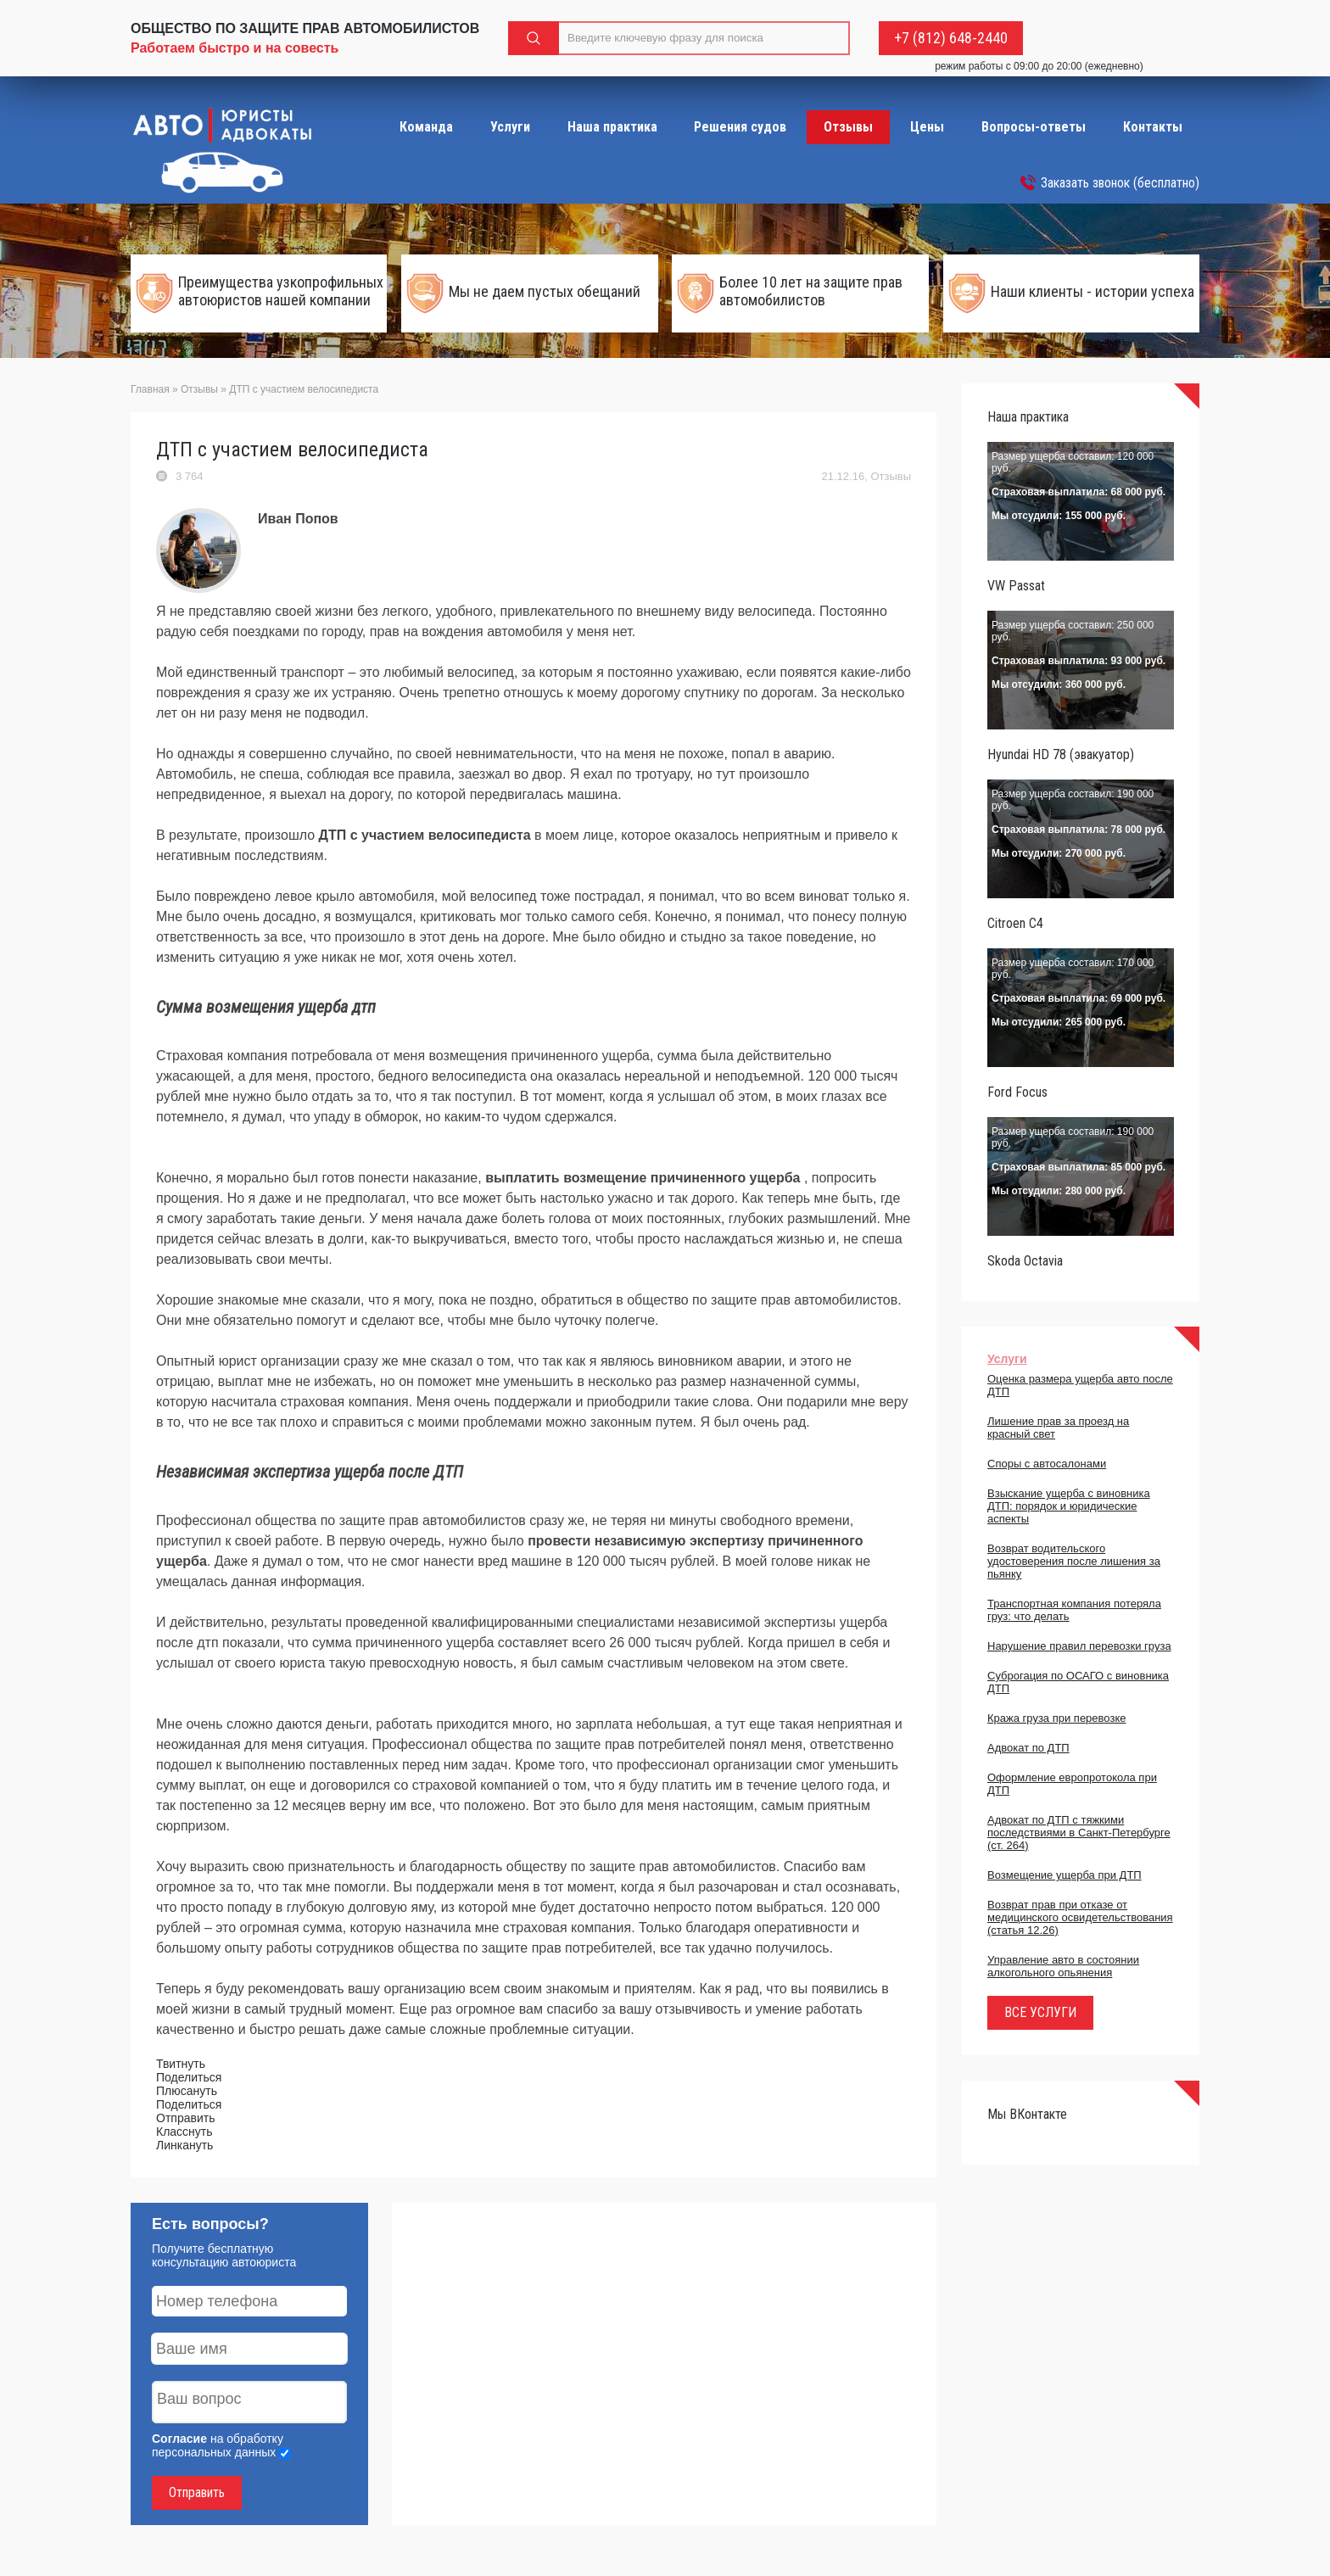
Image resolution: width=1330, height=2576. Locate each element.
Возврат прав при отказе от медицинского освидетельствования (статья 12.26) (1080, 1917)
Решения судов (740, 127)
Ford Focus (1017, 1092)
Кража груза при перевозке (1056, 1718)
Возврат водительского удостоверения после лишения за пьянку (1073, 1561)
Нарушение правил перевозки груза (1079, 1646)
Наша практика (612, 127)
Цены (927, 127)
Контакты (1152, 127)
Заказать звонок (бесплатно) (1120, 183)
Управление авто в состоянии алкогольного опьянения (1063, 1966)
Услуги (510, 127)
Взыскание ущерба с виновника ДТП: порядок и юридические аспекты (1068, 1506)
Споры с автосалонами (1046, 1463)
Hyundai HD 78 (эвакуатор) (1060, 754)
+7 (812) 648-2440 (951, 38)
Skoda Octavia (1025, 1261)
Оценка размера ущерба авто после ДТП (1080, 1385)
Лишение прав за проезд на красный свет (1058, 1427)
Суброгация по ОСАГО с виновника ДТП (1078, 1682)
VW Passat (1016, 586)
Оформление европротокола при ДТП (1072, 1783)
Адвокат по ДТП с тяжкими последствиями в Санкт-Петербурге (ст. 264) (1079, 1832)
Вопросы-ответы (1033, 127)
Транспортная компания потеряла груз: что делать (1074, 1610)
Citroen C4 (1015, 923)
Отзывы (848, 127)
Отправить (197, 2492)
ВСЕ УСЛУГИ (1040, 2012)
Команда (426, 127)
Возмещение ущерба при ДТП (1064, 1875)
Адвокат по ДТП (1028, 1747)
